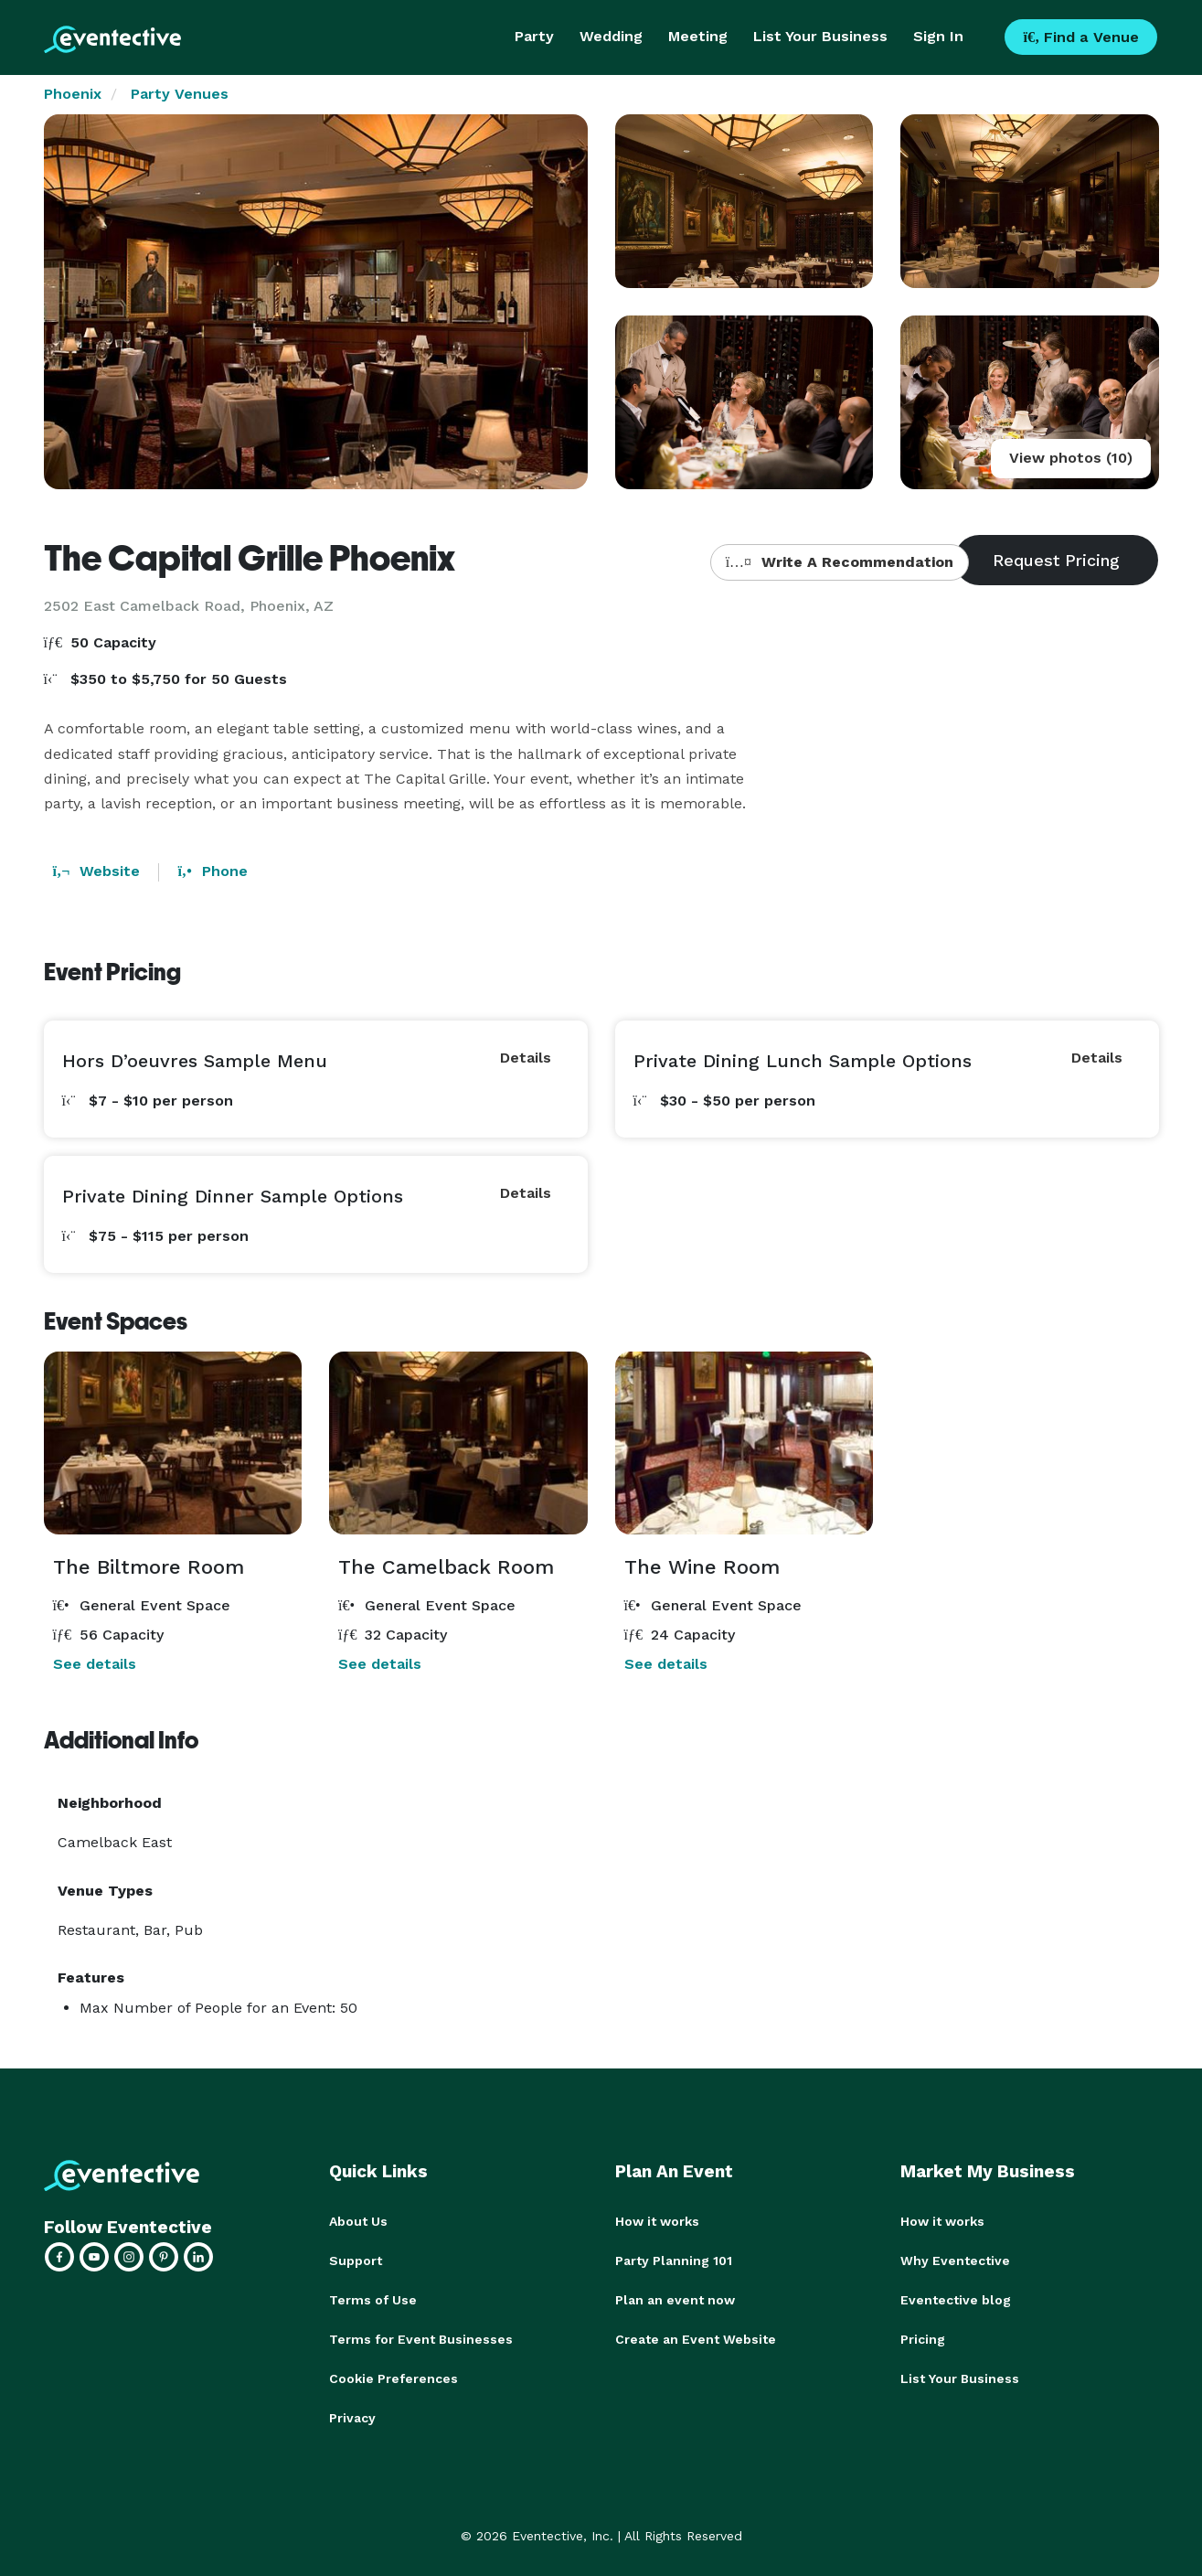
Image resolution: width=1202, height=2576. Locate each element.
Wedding (611, 36)
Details (525, 1057)
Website (97, 871)
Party (534, 36)
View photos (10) (1071, 457)
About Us (358, 2221)
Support (355, 2259)
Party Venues (180, 93)
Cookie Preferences (393, 2375)
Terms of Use (373, 2298)
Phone (212, 871)
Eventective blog (955, 2298)
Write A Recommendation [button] (839, 562)
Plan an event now (675, 2298)
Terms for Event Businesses (421, 2336)
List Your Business (820, 36)
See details (94, 1664)
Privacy (352, 2413)
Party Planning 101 (673, 2259)
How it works (657, 2221)
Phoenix (72, 93)
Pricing (922, 2336)
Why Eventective (955, 2259)
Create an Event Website (695, 2336)
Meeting (698, 36)
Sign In (938, 36)
